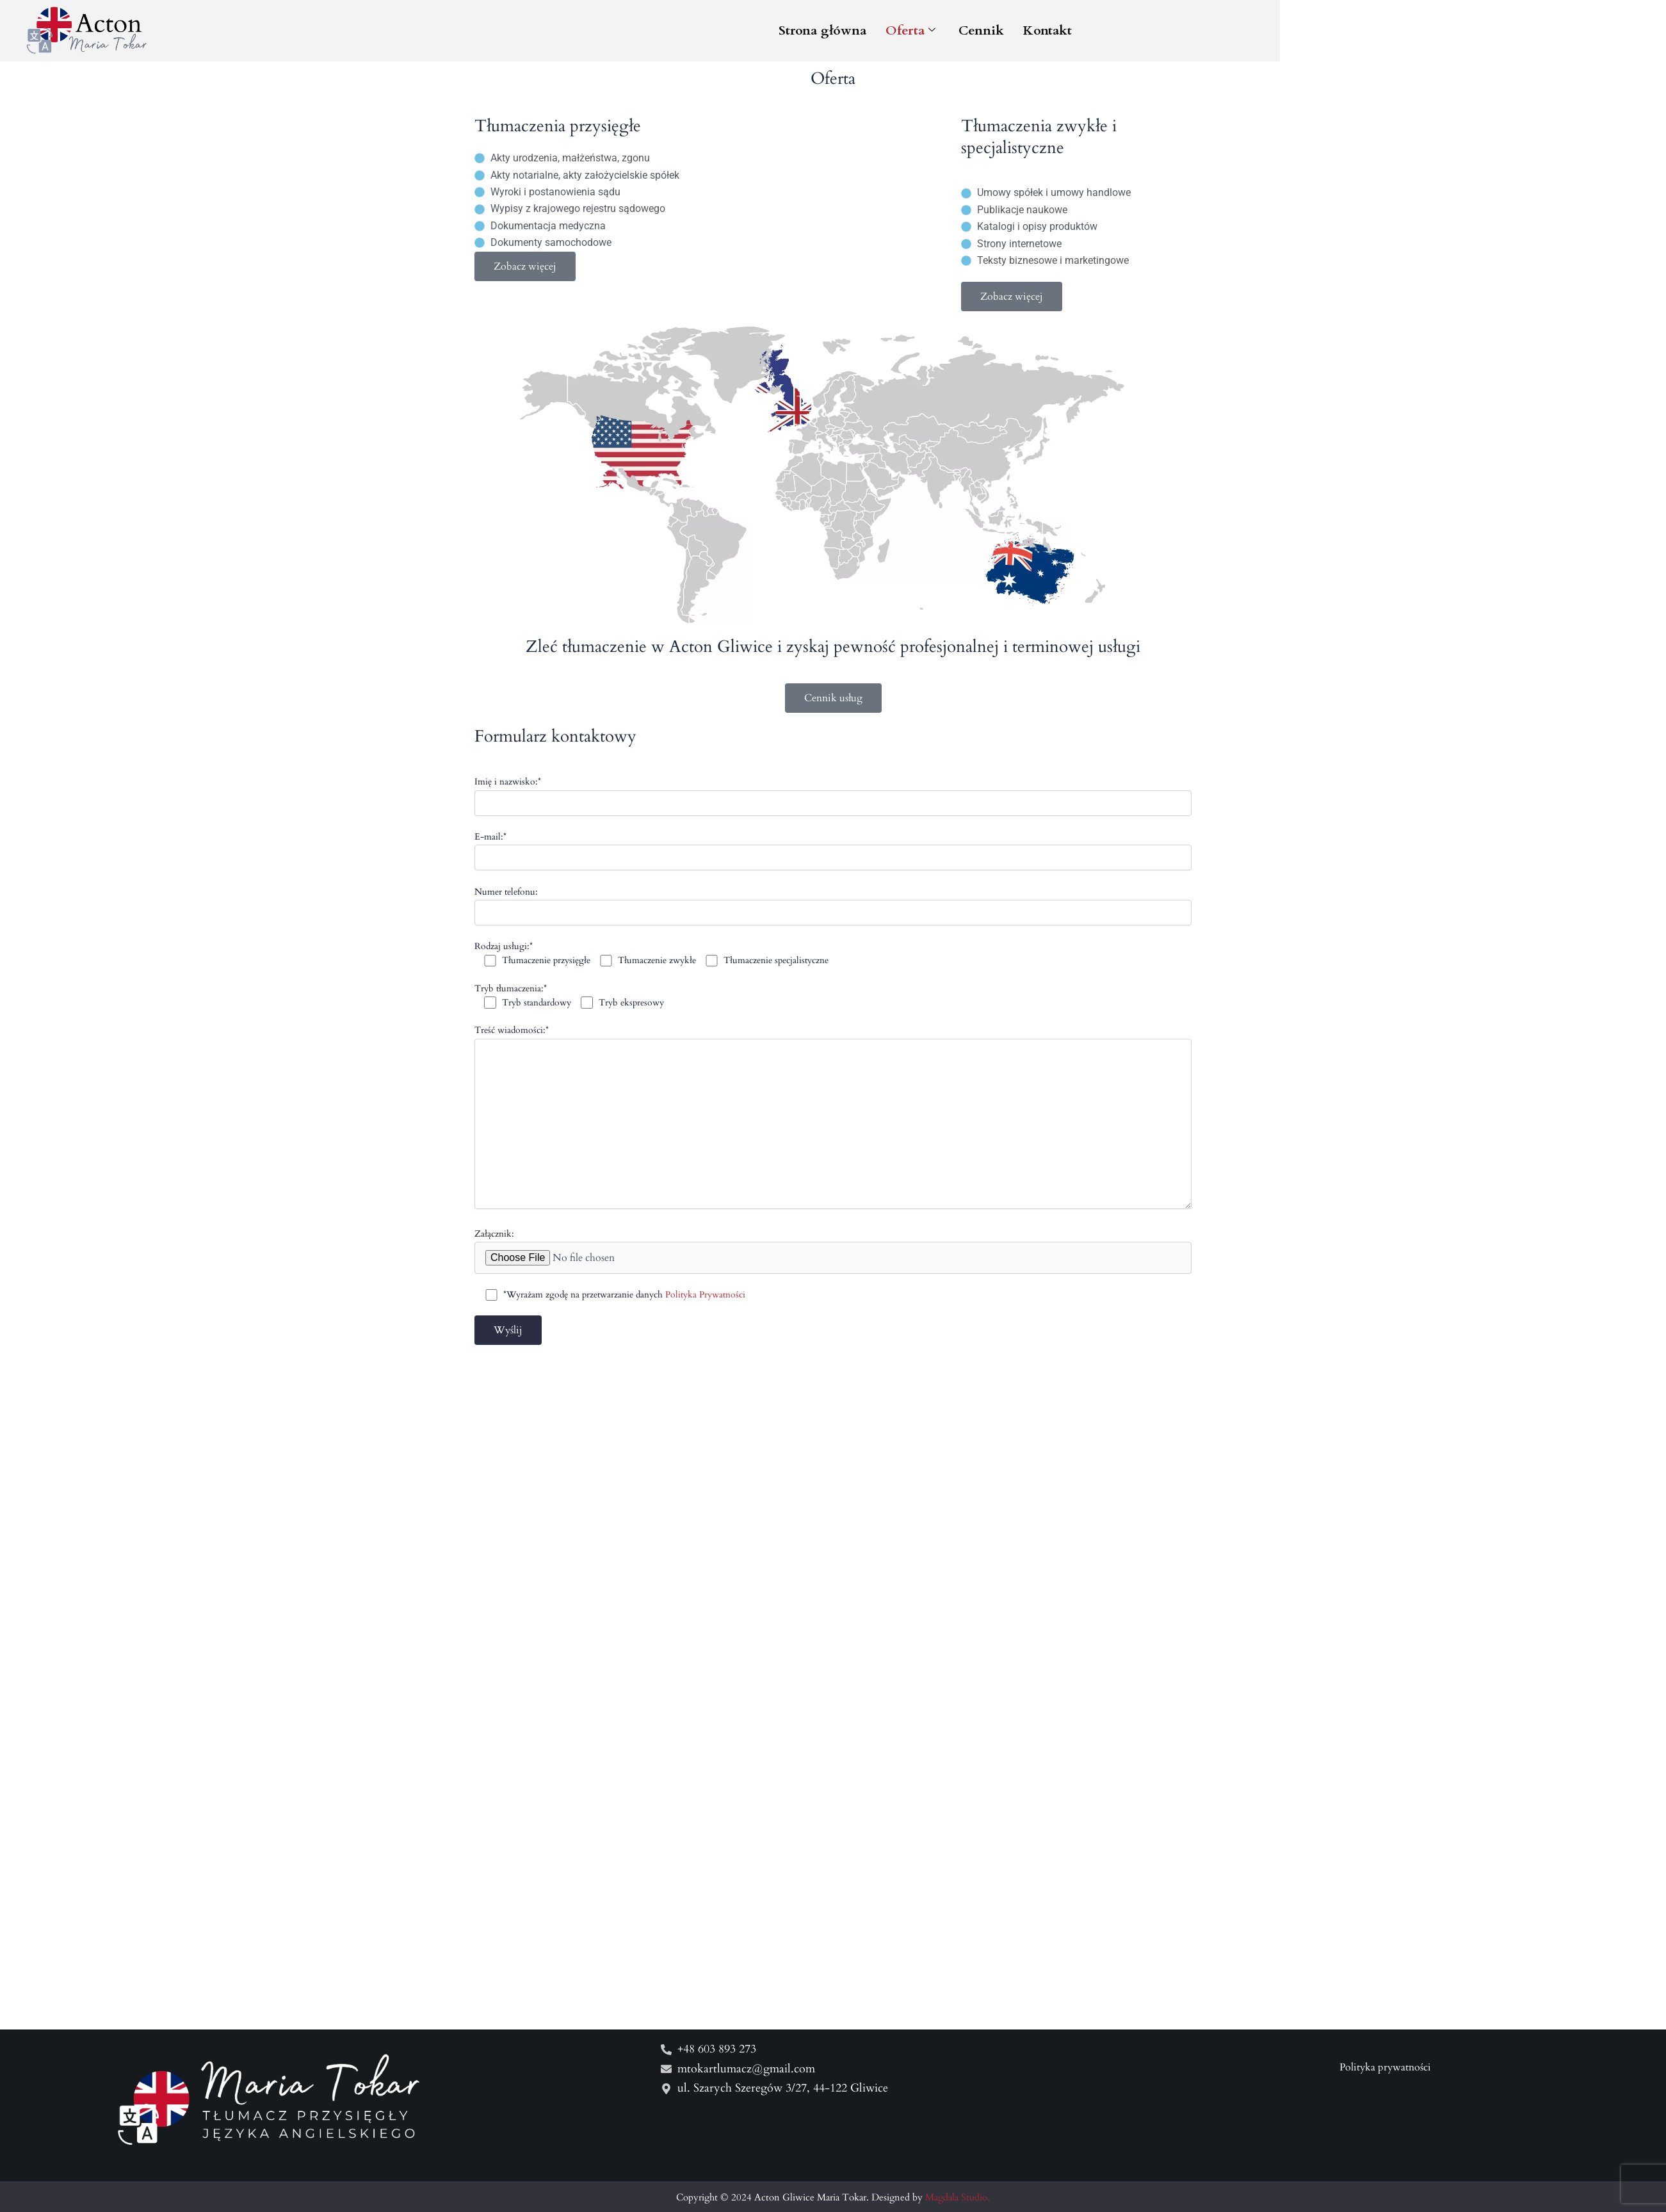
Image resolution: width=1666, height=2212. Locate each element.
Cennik (1311, 34)
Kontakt (1376, 34)
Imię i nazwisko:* (833, 819)
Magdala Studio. (957, 2197)
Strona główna (1151, 34)
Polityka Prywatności (706, 1318)
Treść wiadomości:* (833, 1142)
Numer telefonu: (833, 928)
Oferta (1240, 34)
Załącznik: (833, 1274)
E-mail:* (833, 873)
